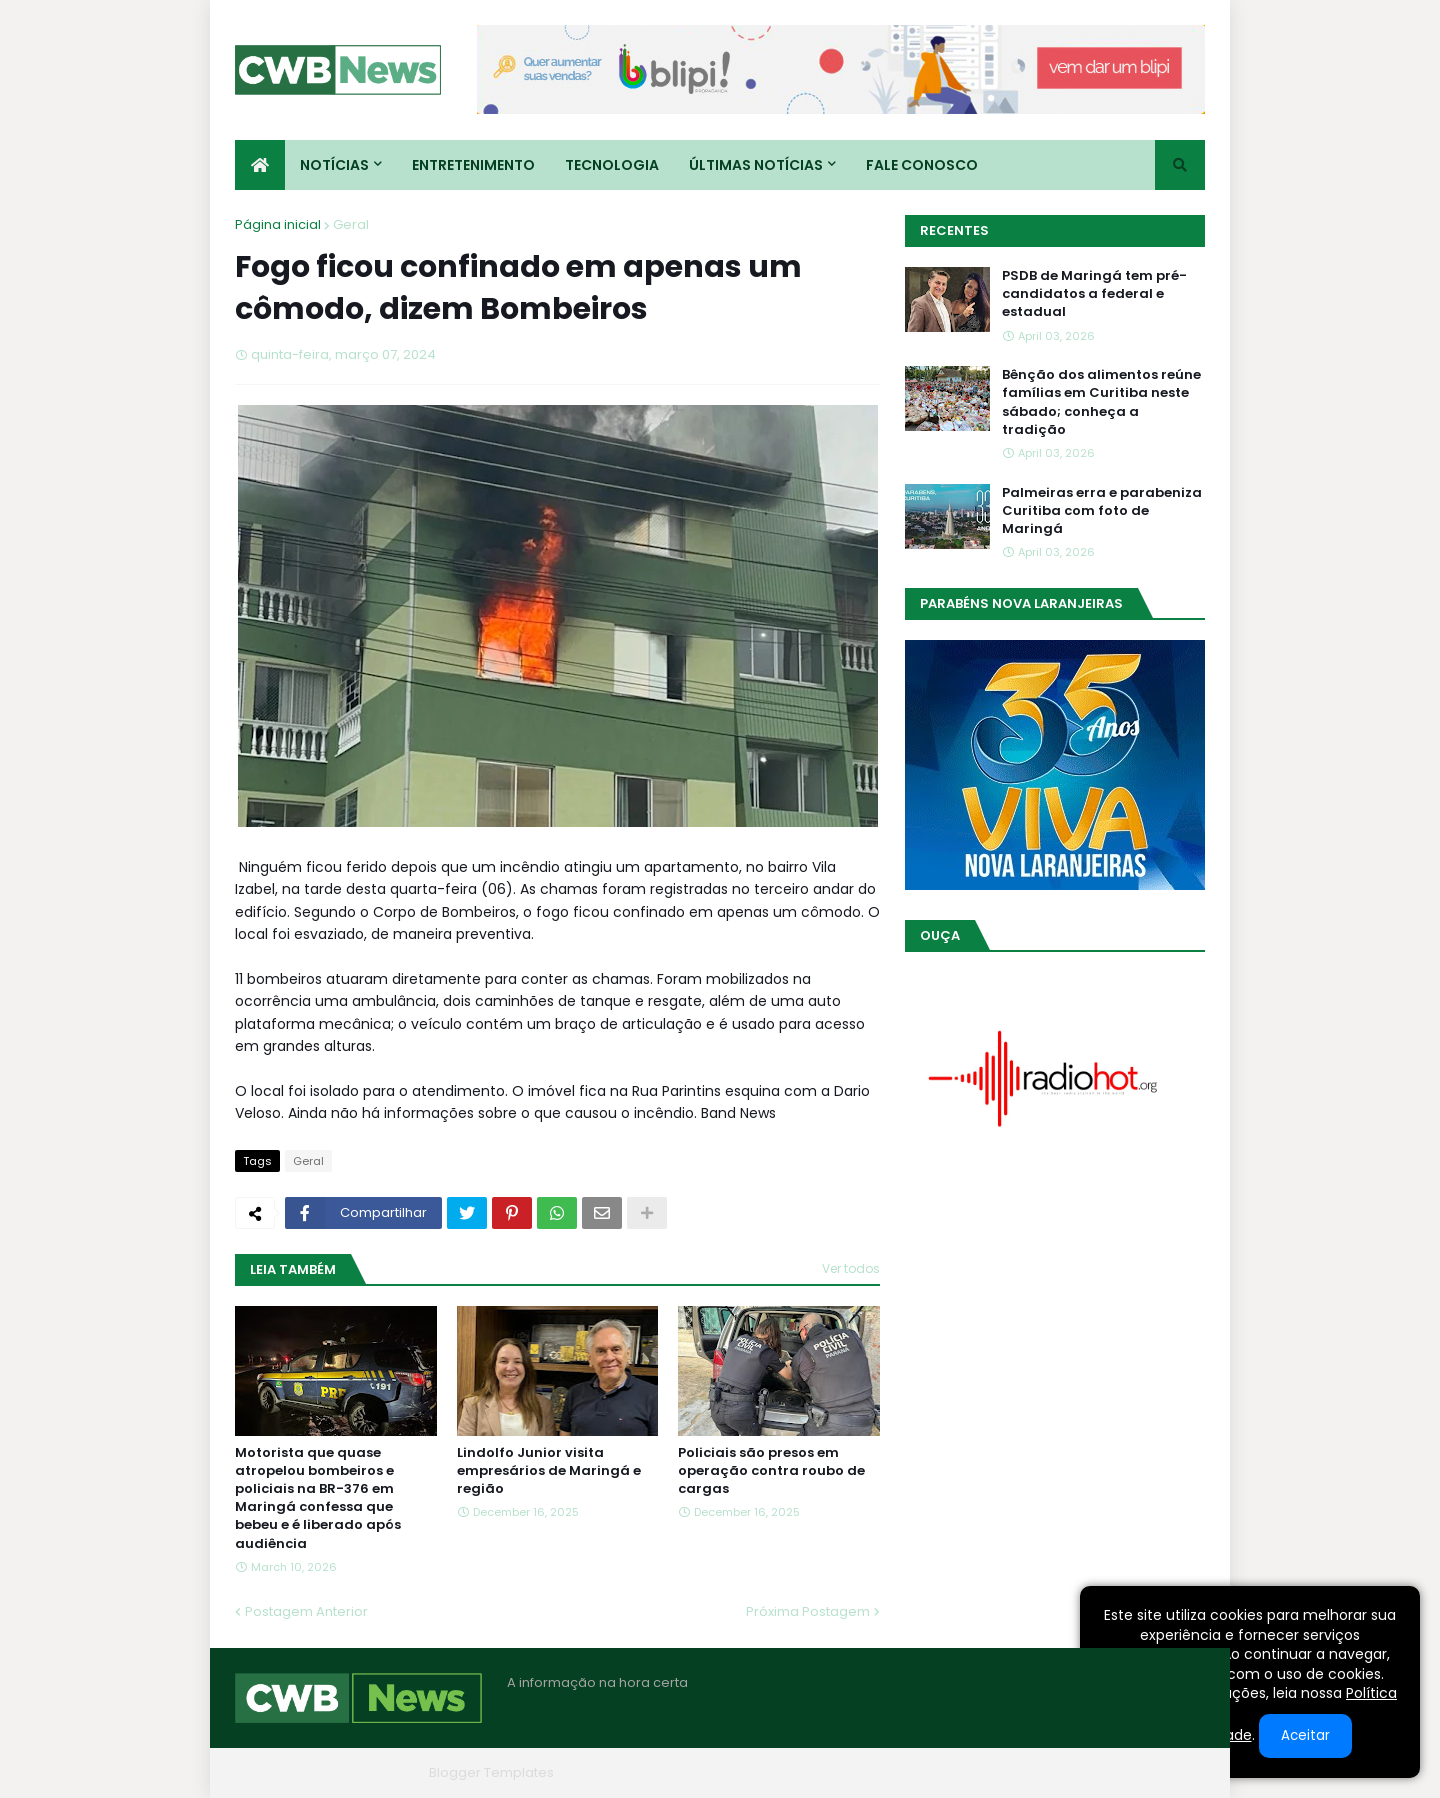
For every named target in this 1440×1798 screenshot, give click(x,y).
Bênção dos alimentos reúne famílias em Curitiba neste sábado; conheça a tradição (1101, 402)
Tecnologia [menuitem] (612, 165)
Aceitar (1305, 1735)
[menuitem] (260, 165)
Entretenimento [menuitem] (473, 165)
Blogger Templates (491, 1772)
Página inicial (278, 224)
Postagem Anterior (306, 1611)
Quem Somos (990, 1772)
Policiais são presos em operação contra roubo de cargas (771, 1471)
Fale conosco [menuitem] (922, 165)
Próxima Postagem (808, 1611)
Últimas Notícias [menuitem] (756, 165)
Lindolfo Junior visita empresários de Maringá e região (549, 1471)
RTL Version (1168, 1772)
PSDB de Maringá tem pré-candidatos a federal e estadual (1094, 294)
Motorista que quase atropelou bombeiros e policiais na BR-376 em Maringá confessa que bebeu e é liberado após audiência (318, 1498)
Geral (351, 224)
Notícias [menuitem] (334, 165)
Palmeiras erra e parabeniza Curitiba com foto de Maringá (1102, 511)
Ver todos (851, 1268)
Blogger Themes (366, 1772)
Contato (1083, 1772)
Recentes (954, 230)
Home (903, 1772)
